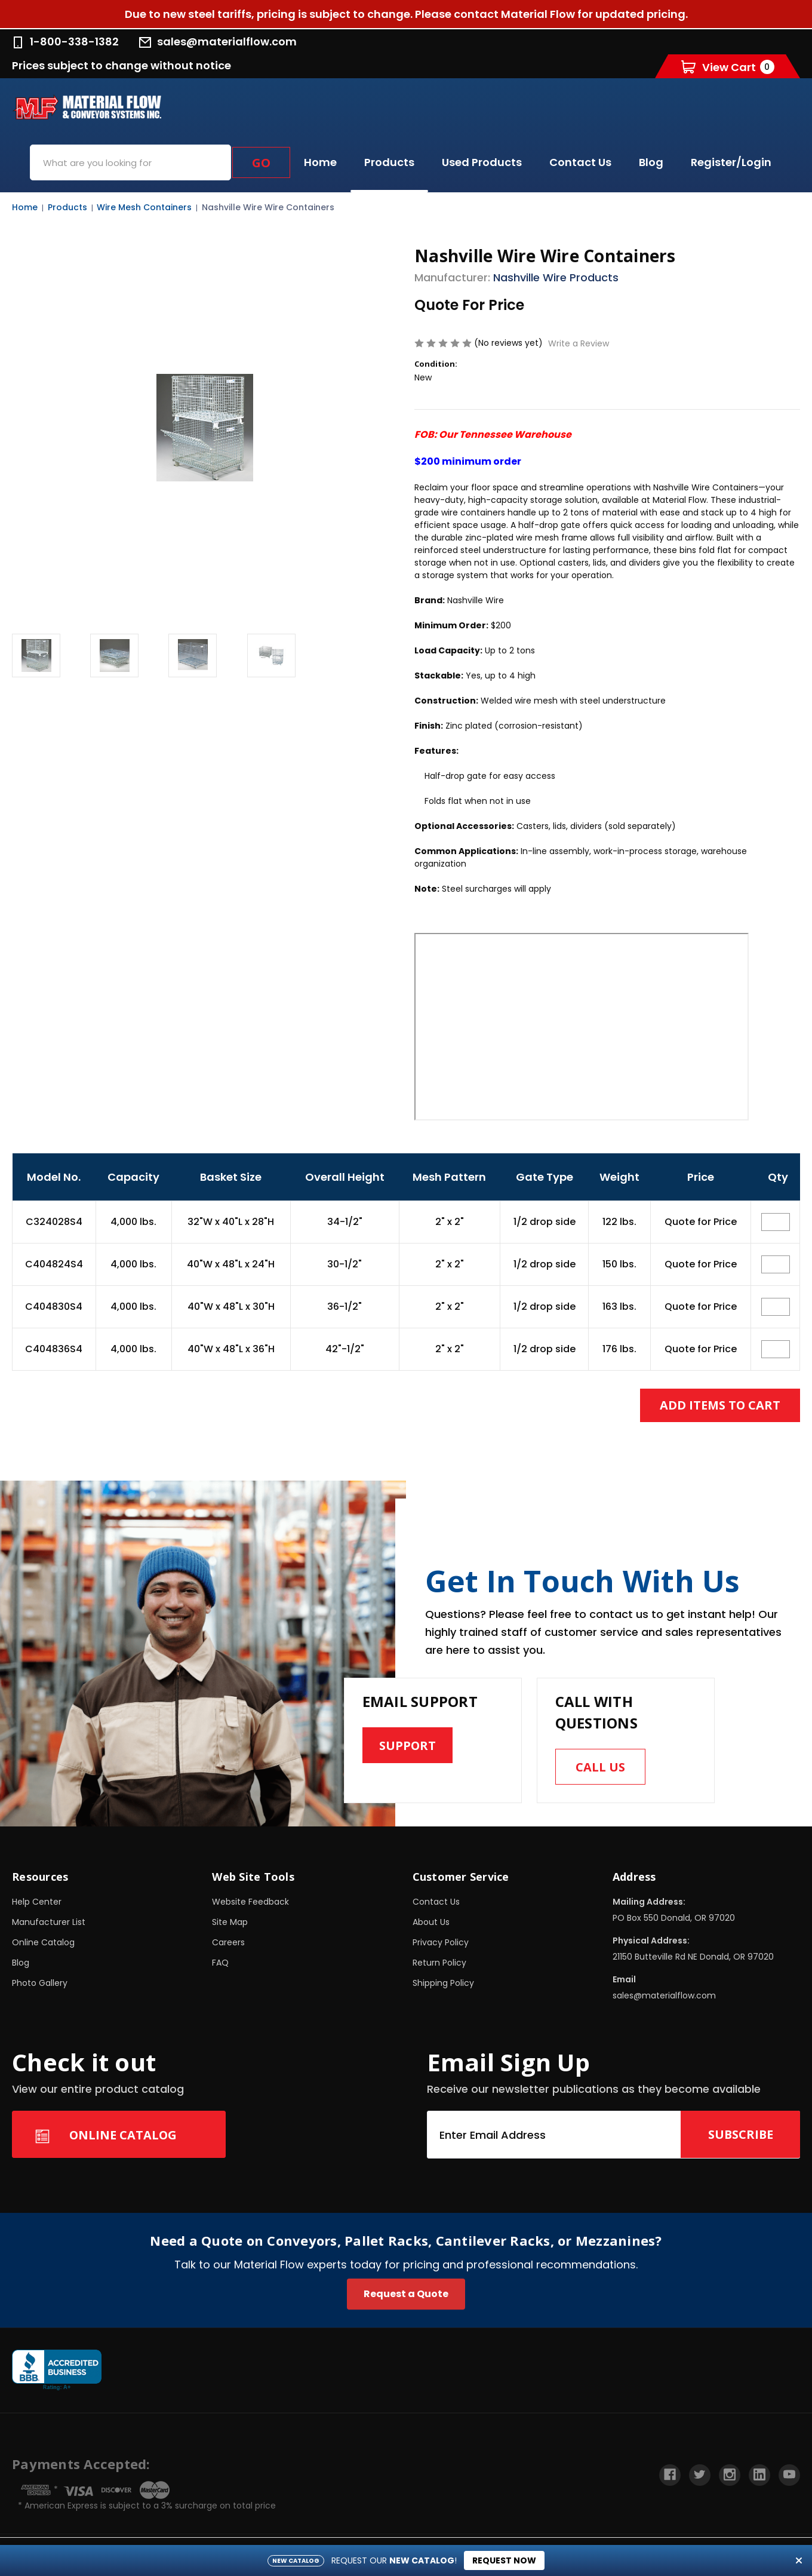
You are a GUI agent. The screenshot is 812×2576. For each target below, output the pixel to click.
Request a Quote (406, 2294)
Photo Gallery (39, 1983)
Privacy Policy (441, 1942)
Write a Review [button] (578, 343)
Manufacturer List (48, 1922)
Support (407, 1745)
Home (320, 162)
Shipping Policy (443, 1983)
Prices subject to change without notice (121, 65)
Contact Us (580, 162)
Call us (600, 1767)
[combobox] (130, 162)
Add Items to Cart (719, 1405)
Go (261, 163)
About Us (431, 1922)
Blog (651, 162)
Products (389, 162)
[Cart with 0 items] (727, 66)
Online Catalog (43, 1942)
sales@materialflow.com (218, 41)
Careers (228, 1942)
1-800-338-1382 (65, 41)
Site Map (230, 1922)
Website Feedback (250, 1902)
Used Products (482, 162)
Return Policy (439, 1963)
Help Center (36, 1902)
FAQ (220, 1963)
